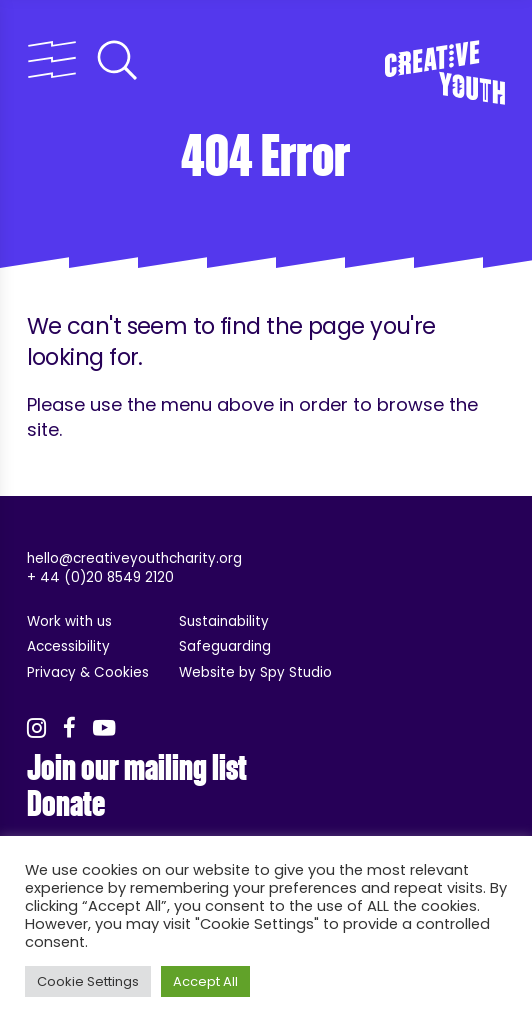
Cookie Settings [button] (88, 981)
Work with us (69, 621)
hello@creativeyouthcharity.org (134, 558)
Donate (66, 804)
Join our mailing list (137, 768)
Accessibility (68, 646)
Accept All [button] (205, 981)
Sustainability (224, 621)
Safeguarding (225, 646)
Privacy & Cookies (88, 672)
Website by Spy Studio (255, 672)
